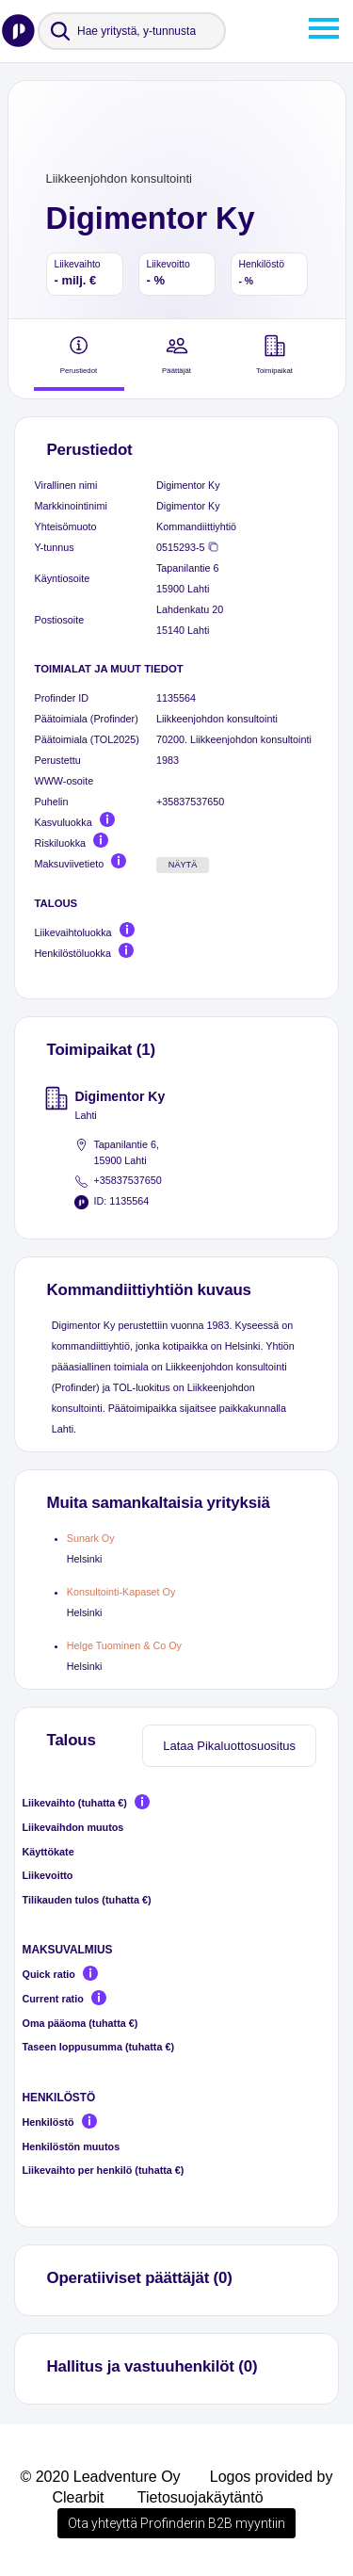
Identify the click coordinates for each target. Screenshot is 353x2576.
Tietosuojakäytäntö (200, 2497)
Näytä (183, 864)
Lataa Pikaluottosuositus (229, 1746)
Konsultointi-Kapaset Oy (121, 1591)
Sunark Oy (91, 1538)
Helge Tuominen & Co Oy (124, 1645)
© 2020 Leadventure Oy (100, 2477)
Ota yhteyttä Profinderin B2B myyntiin (176, 2523)
